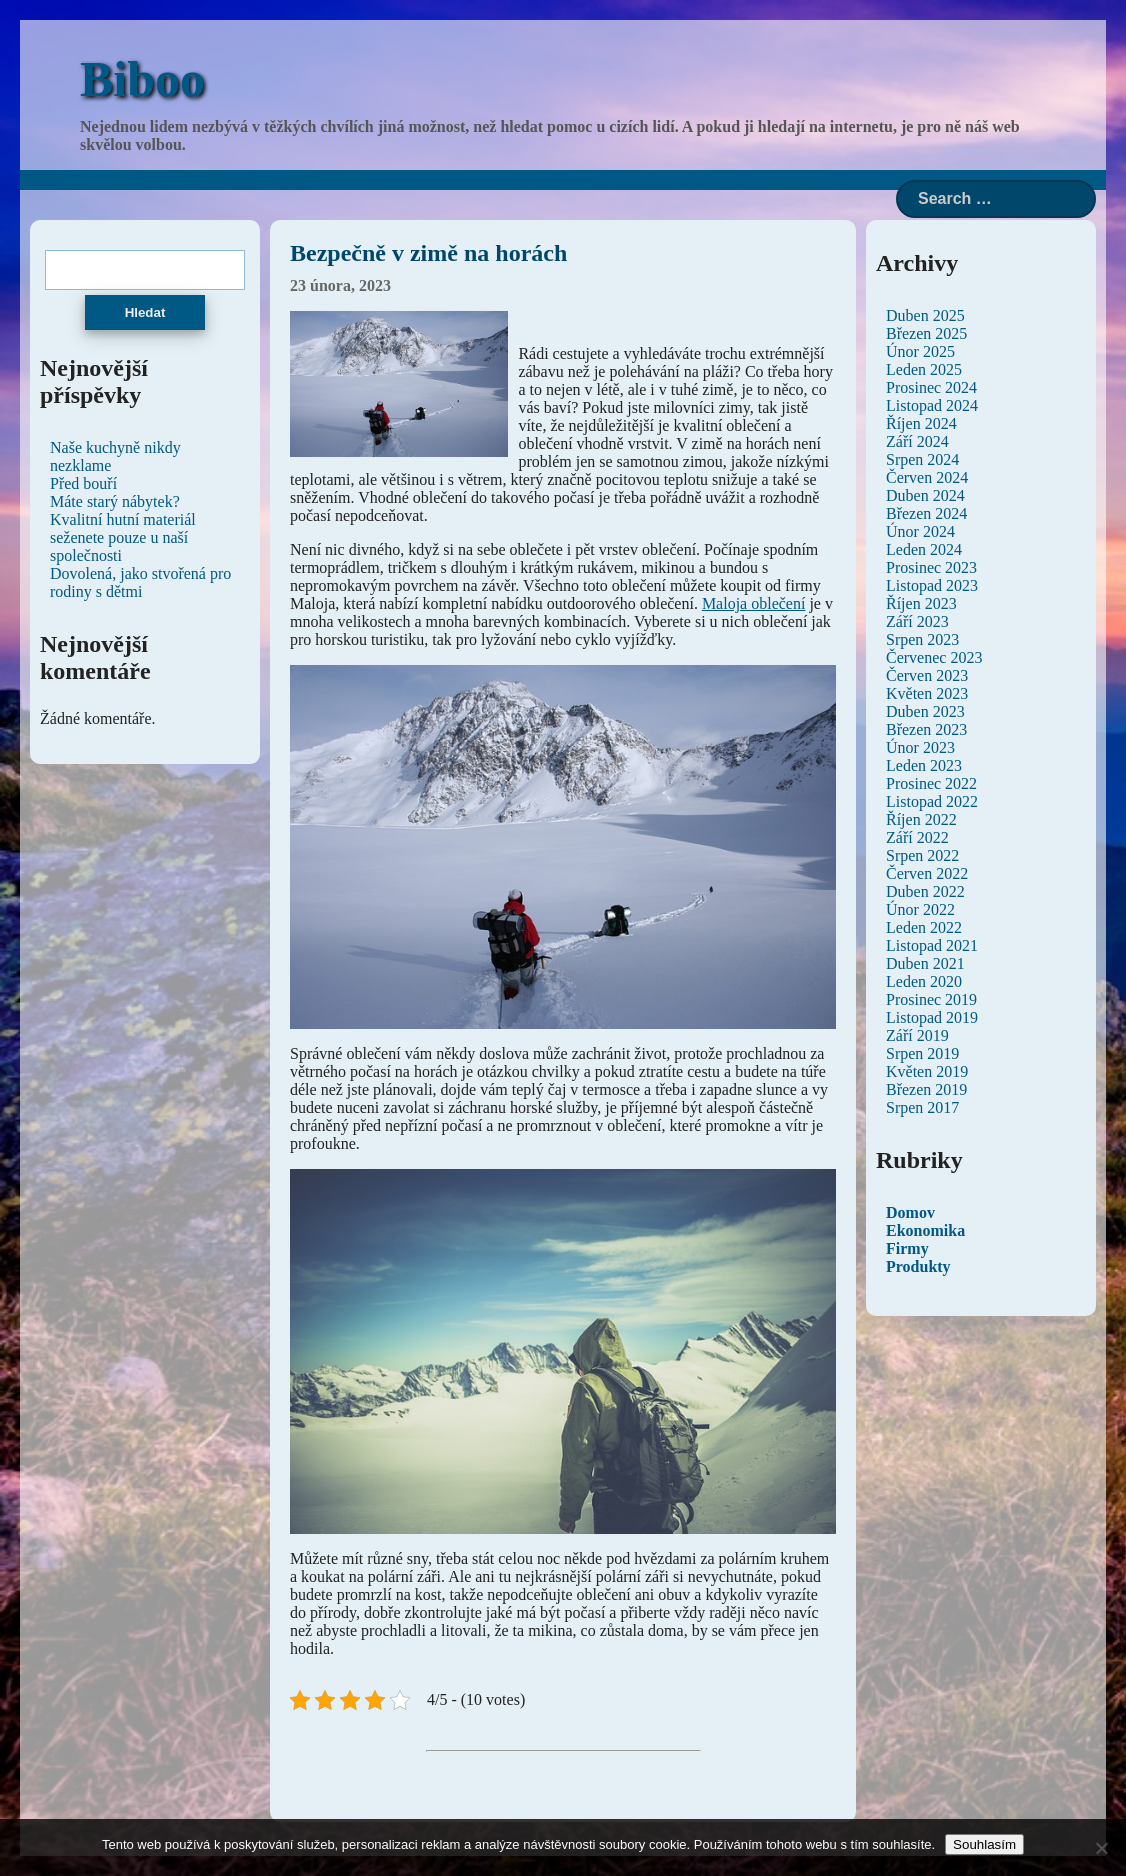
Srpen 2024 (922, 459)
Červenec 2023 (934, 657)
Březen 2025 (926, 333)
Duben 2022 (925, 891)
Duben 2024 (925, 495)
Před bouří (83, 483)
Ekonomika (925, 1230)
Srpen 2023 (922, 639)
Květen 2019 (927, 1071)
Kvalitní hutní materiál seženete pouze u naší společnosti (123, 537)
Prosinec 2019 (931, 999)
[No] (1101, 1848)
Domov (910, 1212)
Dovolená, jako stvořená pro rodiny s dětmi (140, 582)
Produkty (918, 1266)
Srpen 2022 (922, 855)
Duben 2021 (925, 963)
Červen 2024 (927, 477)
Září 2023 (917, 621)
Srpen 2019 (922, 1053)
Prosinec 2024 (931, 387)
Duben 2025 (925, 315)
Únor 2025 (920, 351)
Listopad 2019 (932, 1017)
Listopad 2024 (932, 405)
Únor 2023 (920, 747)
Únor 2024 (920, 531)
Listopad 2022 (932, 801)
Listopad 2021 (932, 945)
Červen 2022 (927, 873)
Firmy (907, 1248)
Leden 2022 (924, 927)
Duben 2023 (925, 711)
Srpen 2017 (922, 1107)
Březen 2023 (926, 729)
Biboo (142, 79)
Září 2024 (917, 441)
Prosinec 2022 (931, 783)
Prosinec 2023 (931, 567)
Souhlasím (984, 1844)
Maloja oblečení (754, 603)
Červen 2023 (927, 675)
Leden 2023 (924, 765)
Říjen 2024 (921, 423)
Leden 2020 (924, 981)
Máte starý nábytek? (115, 501)
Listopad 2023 (932, 585)
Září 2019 (917, 1035)
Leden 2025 (924, 369)
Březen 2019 (926, 1089)
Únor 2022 (920, 909)
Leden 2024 (924, 549)
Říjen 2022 (921, 819)
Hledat (145, 312)
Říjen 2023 (921, 603)
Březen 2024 (926, 513)
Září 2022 (917, 837)
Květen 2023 (927, 693)
